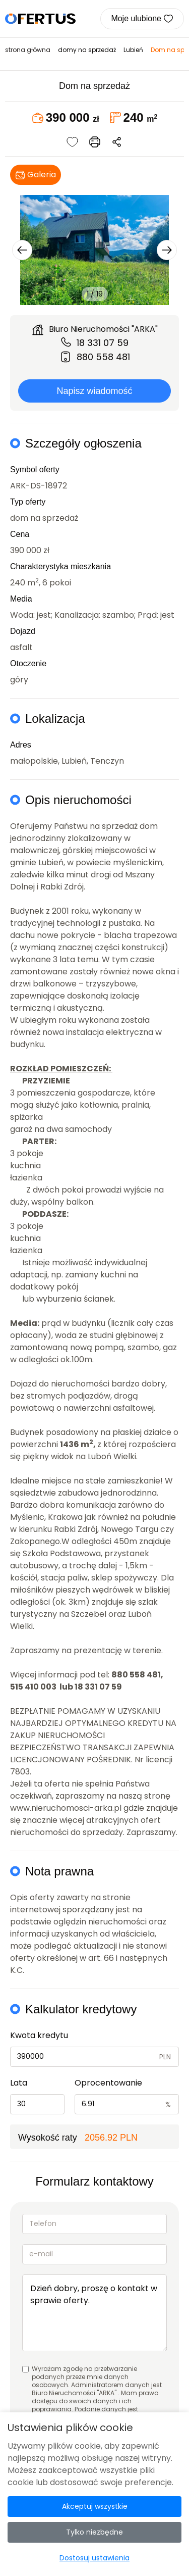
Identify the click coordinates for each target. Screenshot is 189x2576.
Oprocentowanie (108, 2083)
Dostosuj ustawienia (94, 2558)
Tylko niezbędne (94, 2532)
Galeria (35, 174)
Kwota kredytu (39, 2035)
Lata (18, 2083)
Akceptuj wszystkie (95, 2506)
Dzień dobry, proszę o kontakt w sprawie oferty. (94, 2312)
